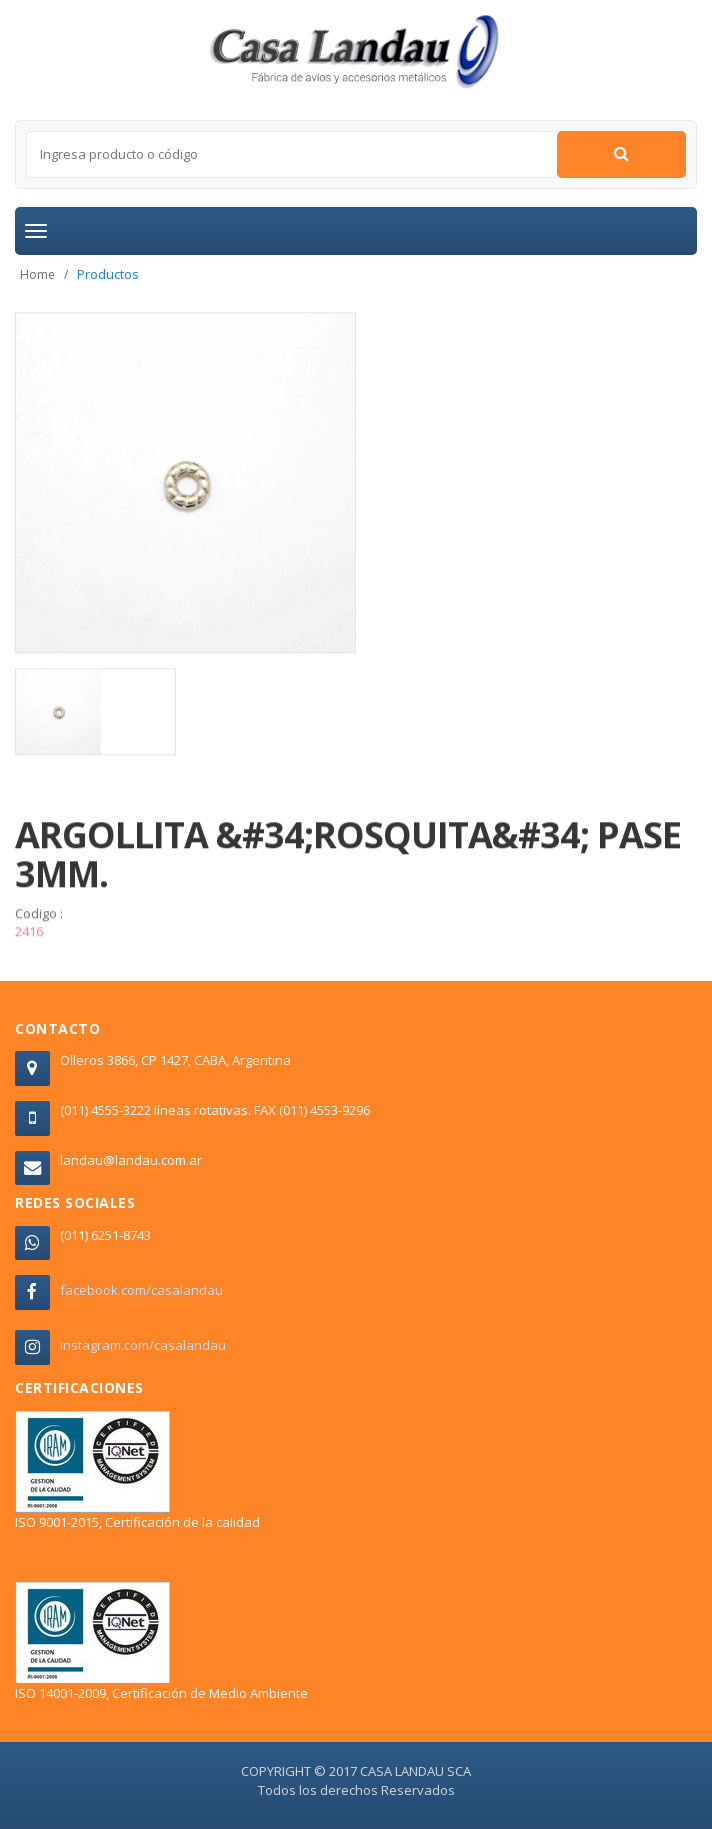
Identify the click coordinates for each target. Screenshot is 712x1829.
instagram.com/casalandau (143, 1345)
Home (37, 274)
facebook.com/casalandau (141, 1290)
